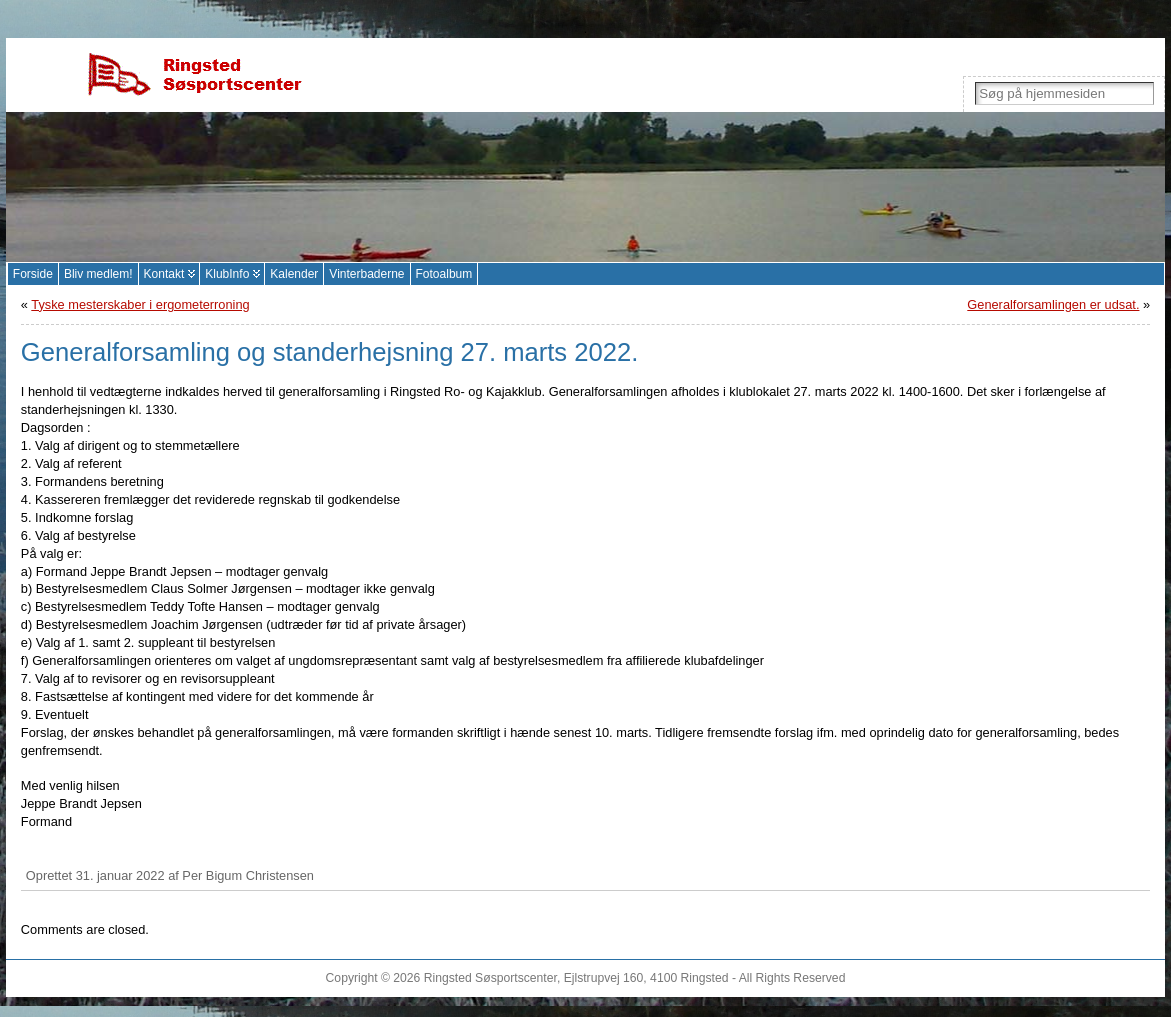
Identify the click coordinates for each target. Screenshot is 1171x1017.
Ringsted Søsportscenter (490, 978)
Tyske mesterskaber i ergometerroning (140, 304)
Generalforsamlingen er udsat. (1053, 304)
